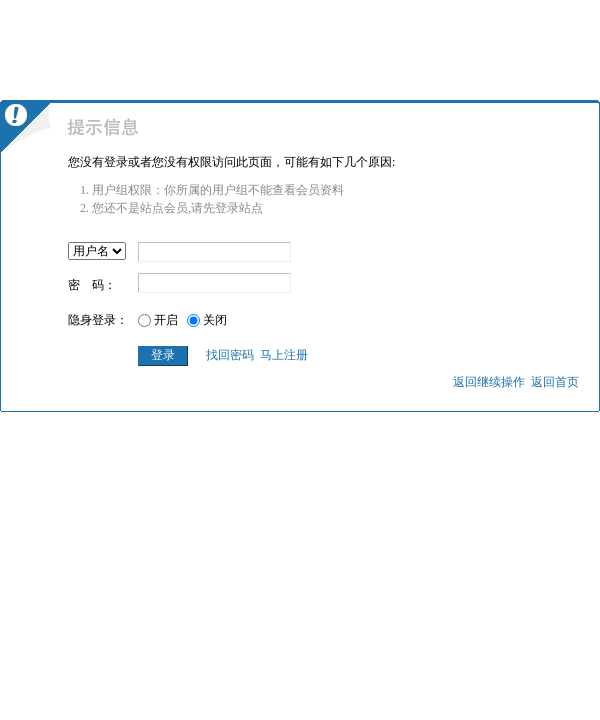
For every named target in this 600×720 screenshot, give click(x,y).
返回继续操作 (489, 382)
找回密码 (230, 355)
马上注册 (284, 355)
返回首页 (555, 382)
